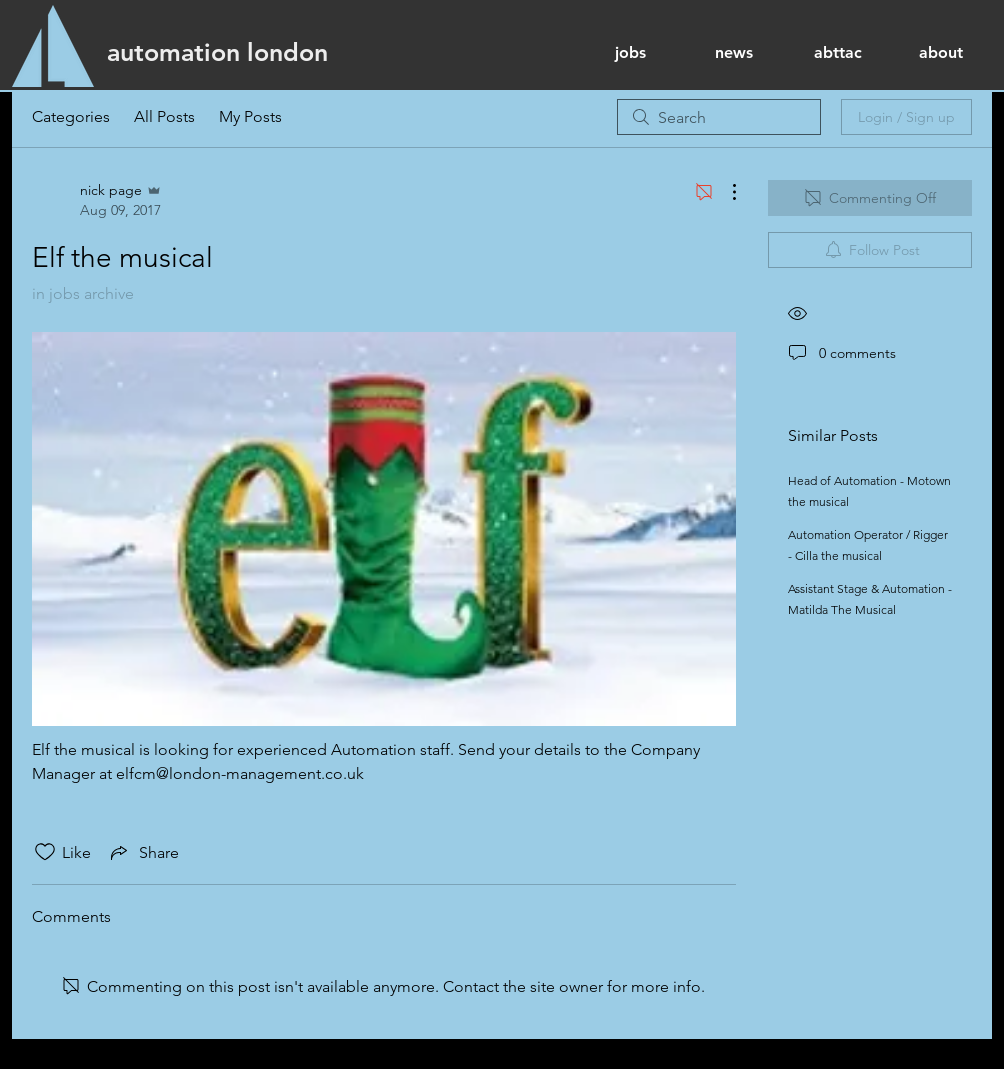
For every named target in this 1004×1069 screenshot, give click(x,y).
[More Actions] (724, 192)
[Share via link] (143, 852)
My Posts (250, 116)
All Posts (164, 116)
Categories (71, 116)
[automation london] (217, 52)
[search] (719, 117)
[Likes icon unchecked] (45, 852)
